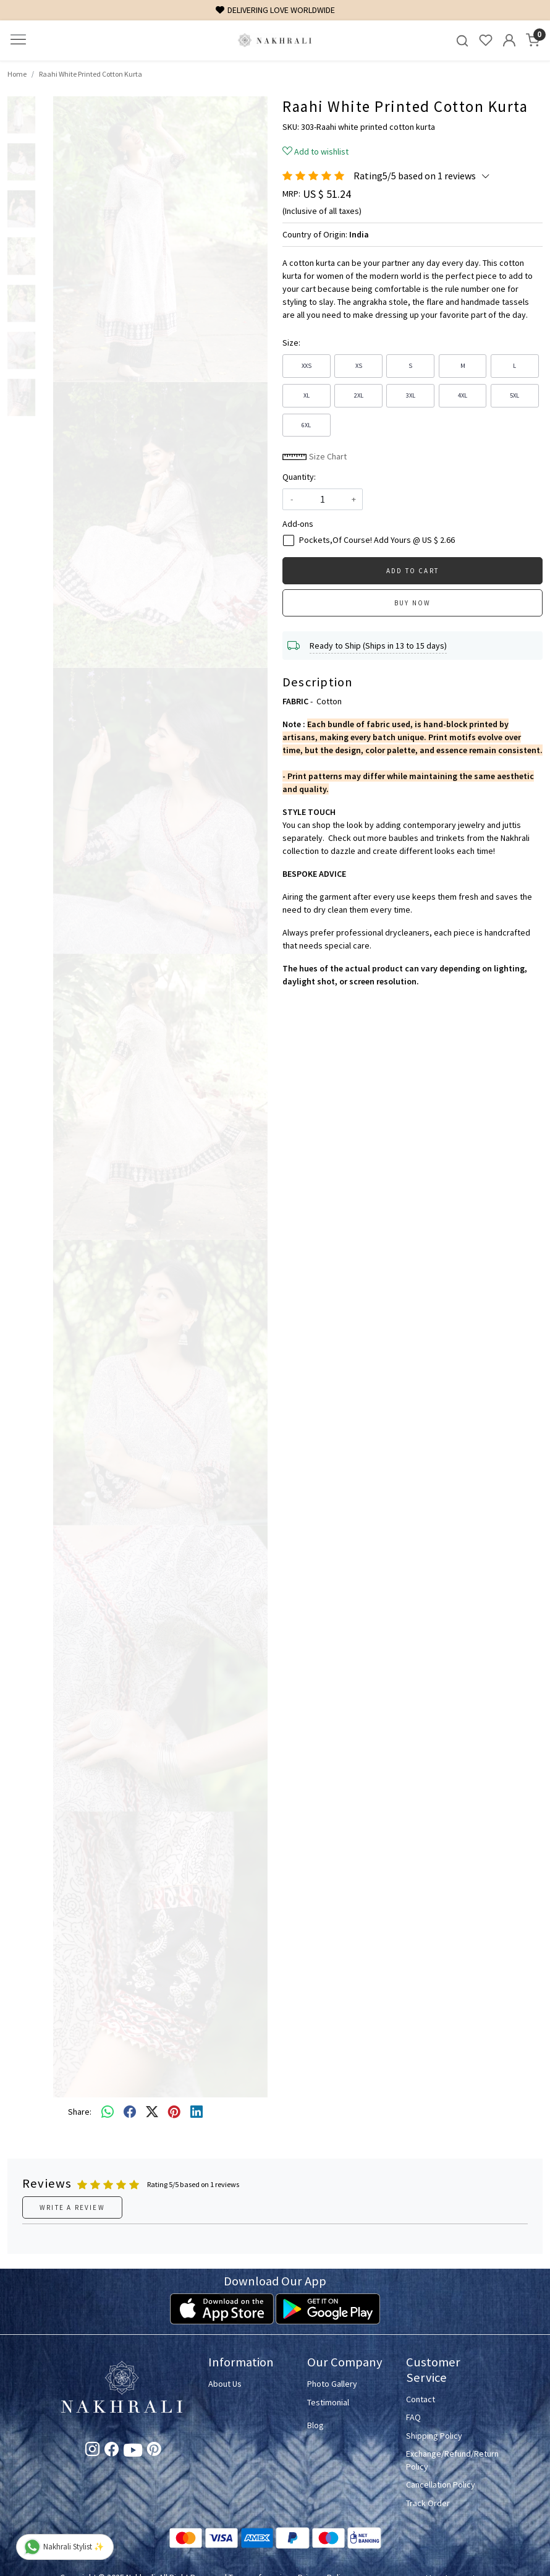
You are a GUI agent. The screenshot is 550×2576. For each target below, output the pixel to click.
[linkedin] (196, 2112)
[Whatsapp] (107, 2112)
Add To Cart (412, 570)
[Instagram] (92, 2451)
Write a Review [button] (72, 2207)
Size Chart (314, 456)
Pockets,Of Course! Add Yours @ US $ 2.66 (377, 540)
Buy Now (412, 603)
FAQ (413, 2417)
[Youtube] (133, 2452)
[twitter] (152, 2112)
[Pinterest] (154, 2451)
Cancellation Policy (440, 2484)
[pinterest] (174, 2112)
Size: (291, 342)
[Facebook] (111, 2451)
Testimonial (328, 2402)
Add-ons (297, 523)
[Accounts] (509, 40)
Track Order (428, 2503)
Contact (420, 2399)
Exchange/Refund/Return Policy (448, 2460)
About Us (225, 2383)
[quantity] (322, 499)
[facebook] (130, 2112)
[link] (462, 40)
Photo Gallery (332, 2383)
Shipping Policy (434, 2435)
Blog (315, 2425)
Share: (79, 2111)
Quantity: (299, 476)
